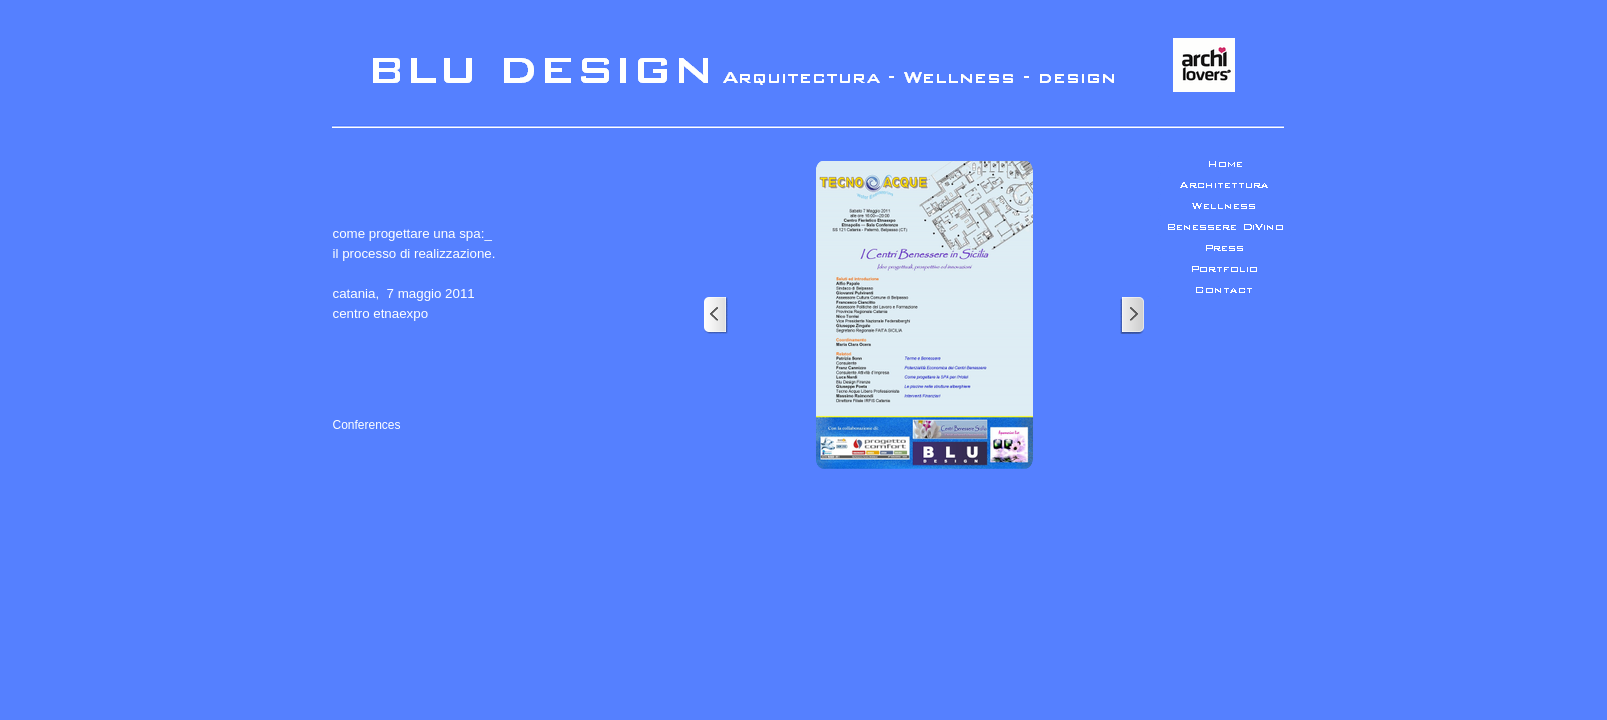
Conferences (367, 425)
